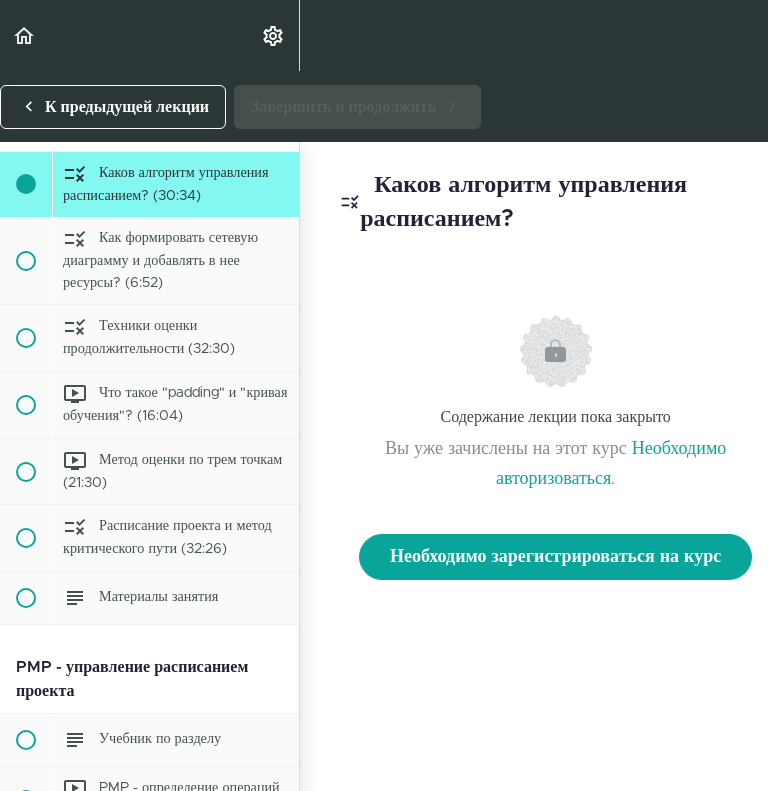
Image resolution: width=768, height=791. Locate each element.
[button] (25, 35)
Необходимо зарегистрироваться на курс (555, 557)
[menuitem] (274, 35)
